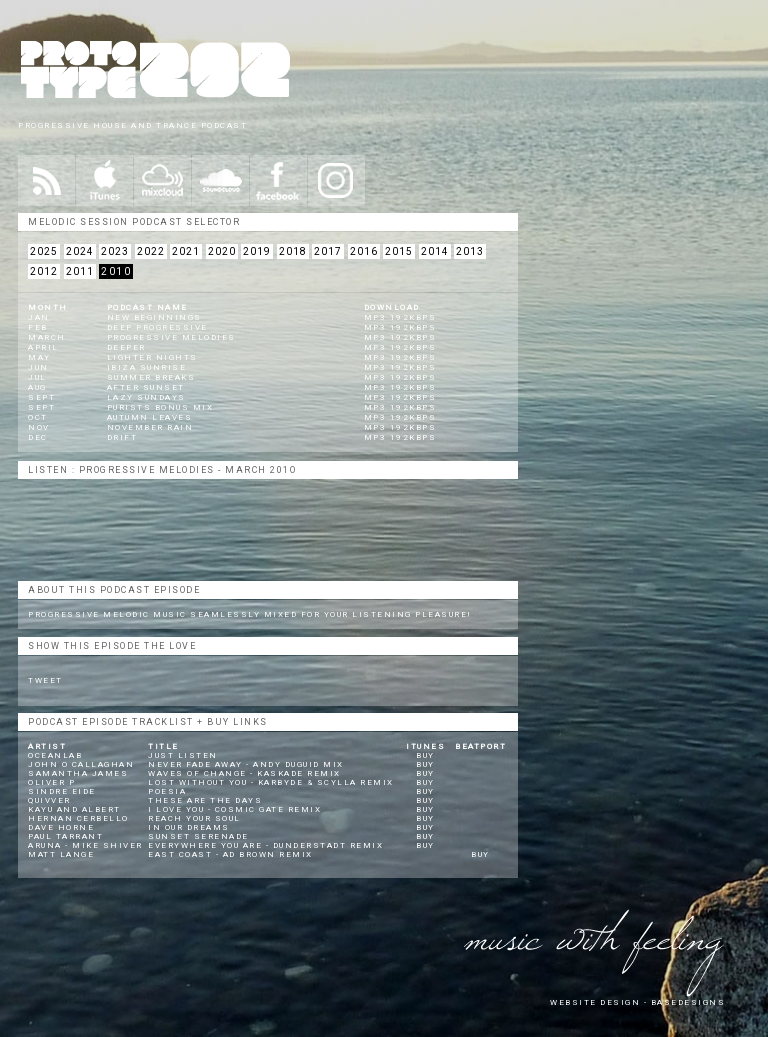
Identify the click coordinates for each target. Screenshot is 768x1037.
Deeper (126, 347)
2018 (293, 251)
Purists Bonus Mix (160, 407)
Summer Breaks (151, 377)
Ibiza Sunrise (147, 367)
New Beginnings (154, 317)
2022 (151, 251)
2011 (80, 271)
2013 (470, 251)
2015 (399, 251)
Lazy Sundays (146, 397)
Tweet (45, 680)
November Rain (150, 427)
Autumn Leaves (150, 417)
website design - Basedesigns (637, 1002)
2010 (116, 271)
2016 (364, 251)
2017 (328, 251)
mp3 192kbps (400, 317)
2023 (115, 251)
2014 (435, 251)
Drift (122, 437)
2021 (186, 251)
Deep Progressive (157, 327)
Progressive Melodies (171, 337)
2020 (222, 251)
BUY (425, 755)
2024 (80, 251)
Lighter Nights (152, 357)
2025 (44, 251)
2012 (44, 271)
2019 (257, 251)
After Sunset (146, 387)
